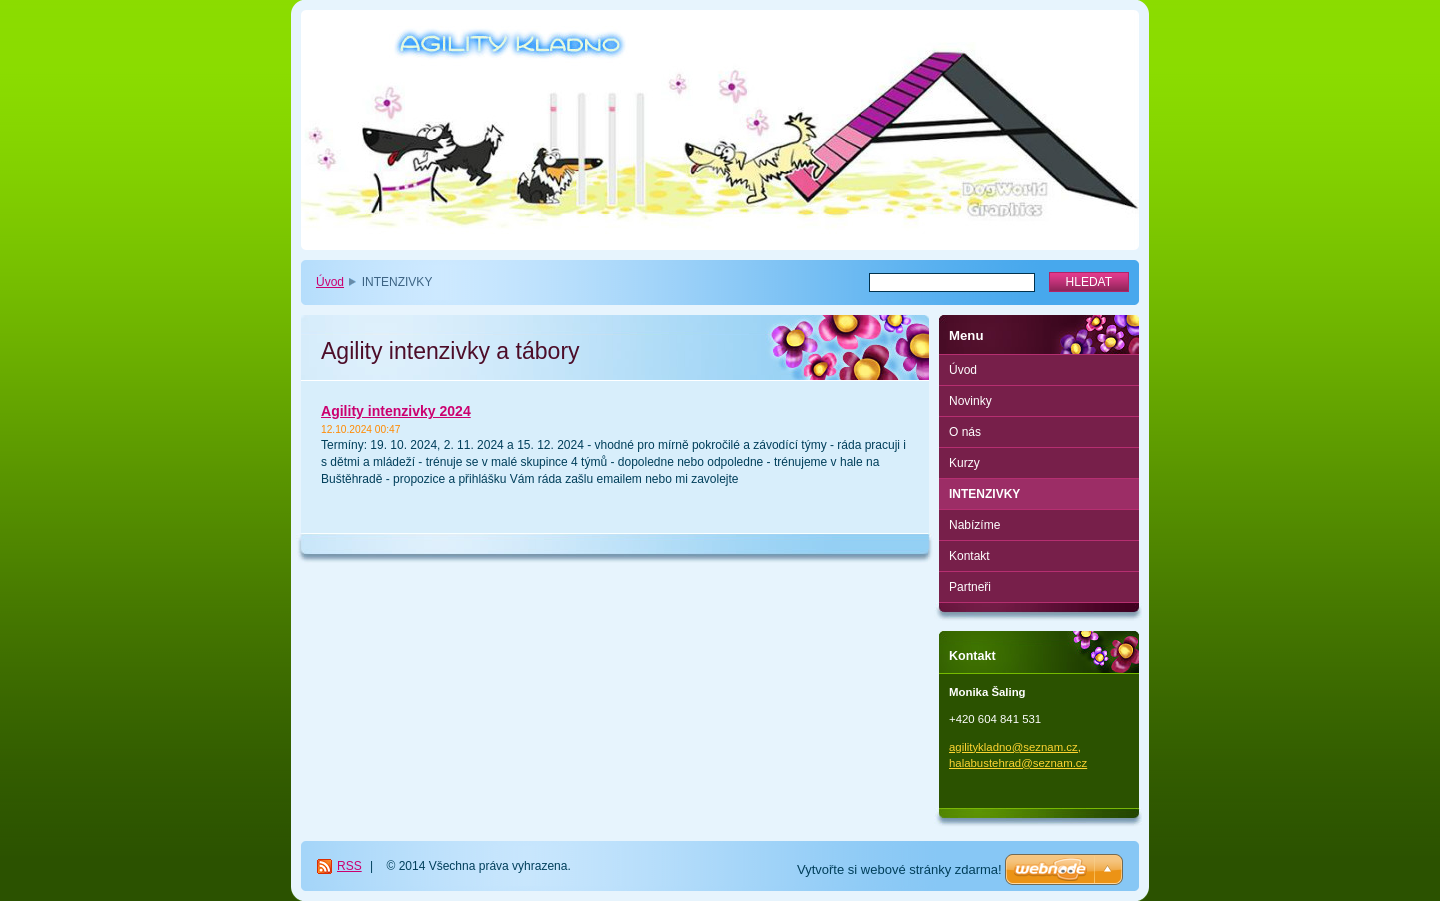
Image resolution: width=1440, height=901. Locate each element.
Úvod (330, 282)
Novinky (970, 401)
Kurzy (964, 463)
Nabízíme (974, 525)
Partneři (970, 587)
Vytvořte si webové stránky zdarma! (899, 869)
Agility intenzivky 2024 (396, 411)
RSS (349, 866)
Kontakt (969, 556)
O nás (965, 432)
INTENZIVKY (984, 494)
